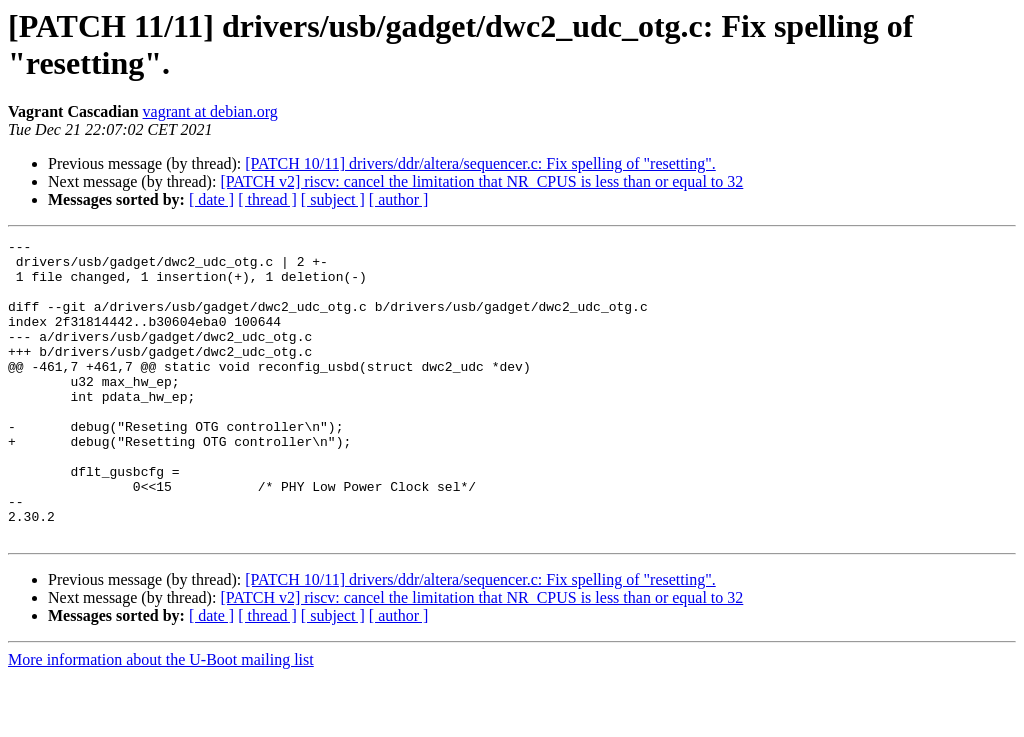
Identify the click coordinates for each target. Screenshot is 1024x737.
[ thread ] (267, 199)
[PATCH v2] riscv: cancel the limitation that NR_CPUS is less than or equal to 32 (481, 181)
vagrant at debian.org (210, 111)
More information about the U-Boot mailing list (161, 719)
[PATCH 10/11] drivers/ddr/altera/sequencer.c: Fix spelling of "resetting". (480, 163)
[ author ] (399, 199)
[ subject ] (333, 199)
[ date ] (211, 199)
